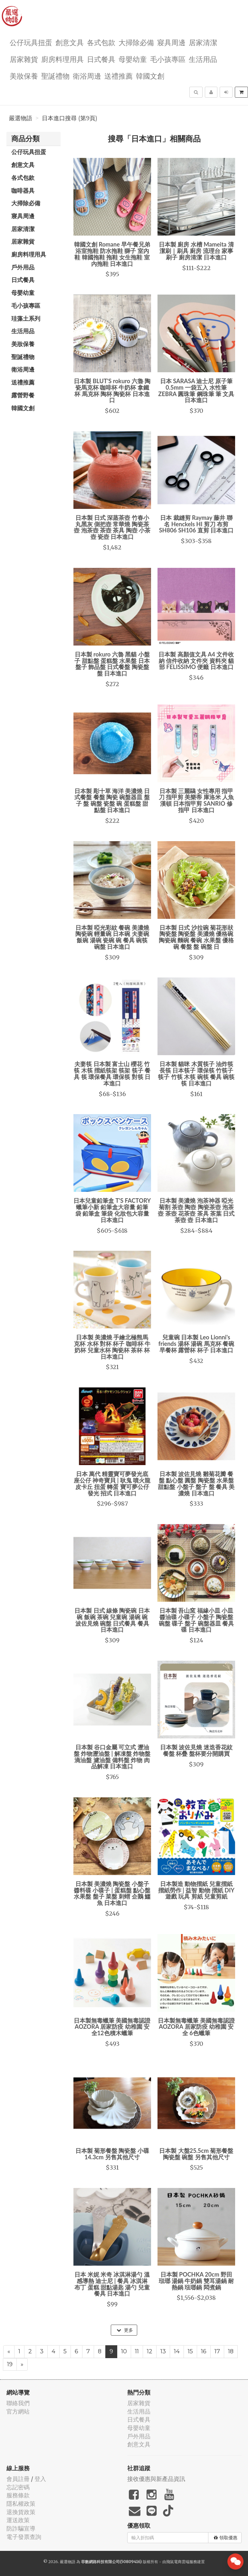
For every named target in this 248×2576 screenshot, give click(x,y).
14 (177, 2351)
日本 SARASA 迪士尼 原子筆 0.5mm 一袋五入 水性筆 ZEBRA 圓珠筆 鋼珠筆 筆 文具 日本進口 (196, 390)
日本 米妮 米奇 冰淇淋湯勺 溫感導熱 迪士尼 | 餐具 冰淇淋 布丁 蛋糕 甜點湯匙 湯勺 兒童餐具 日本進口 (112, 2284)
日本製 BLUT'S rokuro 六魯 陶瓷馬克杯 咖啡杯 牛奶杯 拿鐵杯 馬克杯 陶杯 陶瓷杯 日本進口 (112, 390)
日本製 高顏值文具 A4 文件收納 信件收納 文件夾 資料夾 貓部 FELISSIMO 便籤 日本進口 (196, 661)
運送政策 (18, 2520)
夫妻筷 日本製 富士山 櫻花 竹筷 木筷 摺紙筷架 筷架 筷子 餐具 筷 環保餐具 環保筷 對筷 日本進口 (112, 1073)
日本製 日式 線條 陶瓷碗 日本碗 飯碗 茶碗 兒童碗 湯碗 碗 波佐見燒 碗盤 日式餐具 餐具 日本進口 (112, 1620)
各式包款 (101, 42)
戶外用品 (22, 267)
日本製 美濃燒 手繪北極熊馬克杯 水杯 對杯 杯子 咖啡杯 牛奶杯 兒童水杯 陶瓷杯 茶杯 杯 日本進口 (112, 1347)
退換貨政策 (20, 2512)
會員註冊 (18, 2479)
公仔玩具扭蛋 (31, 42)
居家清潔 (203, 42)
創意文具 (69, 42)
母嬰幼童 (133, 59)
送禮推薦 (118, 75)
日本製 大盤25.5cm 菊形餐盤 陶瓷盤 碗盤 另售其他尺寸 (196, 2154)
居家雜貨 (24, 59)
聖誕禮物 (55, 75)
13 (163, 2351)
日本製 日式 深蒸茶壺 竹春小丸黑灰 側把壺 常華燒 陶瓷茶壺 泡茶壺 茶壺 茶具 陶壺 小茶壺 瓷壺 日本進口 (112, 527)
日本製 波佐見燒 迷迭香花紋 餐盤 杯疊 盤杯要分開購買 (196, 1750)
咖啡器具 (22, 190)
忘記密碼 (18, 2487)
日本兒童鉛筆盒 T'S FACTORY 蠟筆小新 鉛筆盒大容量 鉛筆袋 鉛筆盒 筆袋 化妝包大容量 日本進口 (112, 1210)
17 (217, 2351)
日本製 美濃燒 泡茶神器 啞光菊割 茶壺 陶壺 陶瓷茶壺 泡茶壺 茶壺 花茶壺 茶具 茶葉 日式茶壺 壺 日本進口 (196, 1210)
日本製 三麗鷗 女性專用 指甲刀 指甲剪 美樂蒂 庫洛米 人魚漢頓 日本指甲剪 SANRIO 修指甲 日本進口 (196, 800)
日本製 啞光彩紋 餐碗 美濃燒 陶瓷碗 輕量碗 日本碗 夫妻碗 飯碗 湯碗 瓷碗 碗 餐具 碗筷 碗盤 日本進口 (112, 937)
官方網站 (18, 2411)
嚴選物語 (20, 118)
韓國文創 (150, 75)
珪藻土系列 (25, 318)
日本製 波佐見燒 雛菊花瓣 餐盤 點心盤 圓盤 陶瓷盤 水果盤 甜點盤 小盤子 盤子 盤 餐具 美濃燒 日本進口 (196, 1483)
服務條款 (18, 2495)
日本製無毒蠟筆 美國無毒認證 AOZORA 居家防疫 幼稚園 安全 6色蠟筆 (196, 2027)
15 (190, 2351)
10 (124, 2351)
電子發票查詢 (23, 2537)
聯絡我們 (18, 2403)
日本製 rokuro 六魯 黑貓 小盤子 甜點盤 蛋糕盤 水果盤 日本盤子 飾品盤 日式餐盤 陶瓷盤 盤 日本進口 (112, 664)
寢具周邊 (171, 42)
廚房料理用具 (62, 59)
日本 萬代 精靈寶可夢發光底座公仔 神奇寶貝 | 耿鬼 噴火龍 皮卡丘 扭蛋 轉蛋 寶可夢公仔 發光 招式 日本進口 (112, 1483)
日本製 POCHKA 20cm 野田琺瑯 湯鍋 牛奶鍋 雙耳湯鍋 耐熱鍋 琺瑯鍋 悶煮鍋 (196, 2281)
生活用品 (203, 59)
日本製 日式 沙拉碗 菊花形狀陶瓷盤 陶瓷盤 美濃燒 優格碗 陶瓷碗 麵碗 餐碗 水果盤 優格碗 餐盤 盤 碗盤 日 (196, 937)
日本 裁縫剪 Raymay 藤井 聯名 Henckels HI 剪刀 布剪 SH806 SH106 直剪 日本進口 (196, 524)
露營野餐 (22, 395)
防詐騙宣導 (20, 2528)
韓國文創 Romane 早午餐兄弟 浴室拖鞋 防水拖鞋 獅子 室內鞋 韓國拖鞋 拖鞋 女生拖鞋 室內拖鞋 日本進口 (112, 254)
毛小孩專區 (168, 59)
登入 (40, 2479)
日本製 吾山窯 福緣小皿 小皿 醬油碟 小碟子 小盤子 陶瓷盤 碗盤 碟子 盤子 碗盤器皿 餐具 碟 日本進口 (196, 1620)
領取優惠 (225, 2538)
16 (203, 2351)
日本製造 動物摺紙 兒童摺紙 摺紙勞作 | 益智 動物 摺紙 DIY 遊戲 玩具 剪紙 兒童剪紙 (196, 1890)
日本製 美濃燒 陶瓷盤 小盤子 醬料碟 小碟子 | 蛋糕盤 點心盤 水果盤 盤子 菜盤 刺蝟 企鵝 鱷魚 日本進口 (112, 1893)
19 (10, 2364)
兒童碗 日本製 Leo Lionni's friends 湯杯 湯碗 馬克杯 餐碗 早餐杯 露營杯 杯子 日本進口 (196, 1344)
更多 (125, 2330)
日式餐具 (101, 59)
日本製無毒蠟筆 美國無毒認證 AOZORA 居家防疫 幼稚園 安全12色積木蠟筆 (112, 2027)
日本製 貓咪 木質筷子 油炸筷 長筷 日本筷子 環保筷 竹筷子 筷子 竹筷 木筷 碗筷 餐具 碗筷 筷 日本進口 (196, 1073)
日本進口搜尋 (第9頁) (69, 118)
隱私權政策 (20, 2503)
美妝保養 (24, 75)
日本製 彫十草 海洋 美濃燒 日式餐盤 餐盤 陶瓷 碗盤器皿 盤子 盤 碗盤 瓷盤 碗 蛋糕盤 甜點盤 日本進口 (112, 800)
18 (231, 2351)
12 (149, 2351)
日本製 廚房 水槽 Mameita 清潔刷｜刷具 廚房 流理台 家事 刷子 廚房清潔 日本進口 (196, 251)
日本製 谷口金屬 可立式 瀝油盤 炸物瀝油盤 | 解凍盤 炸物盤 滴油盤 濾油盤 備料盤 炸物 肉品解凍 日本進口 (112, 1757)
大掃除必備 (136, 42)
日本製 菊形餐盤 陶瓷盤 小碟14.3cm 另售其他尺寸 (112, 2154)
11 (137, 2351)
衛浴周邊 (87, 75)
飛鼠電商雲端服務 (181, 2561)
